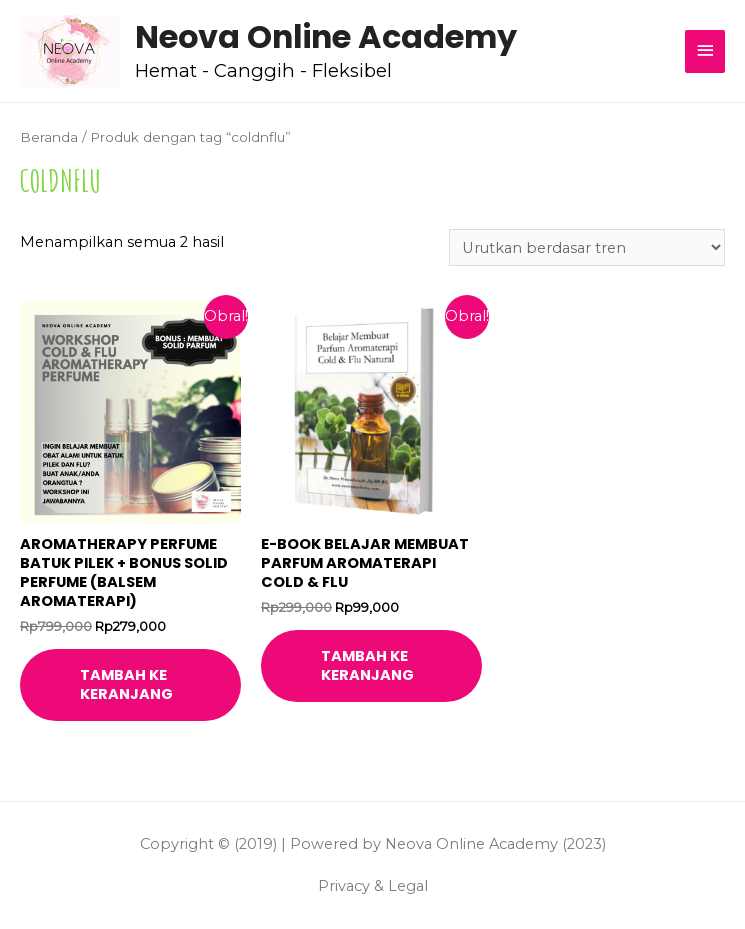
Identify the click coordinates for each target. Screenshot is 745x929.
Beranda (49, 137)
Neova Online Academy (326, 36)
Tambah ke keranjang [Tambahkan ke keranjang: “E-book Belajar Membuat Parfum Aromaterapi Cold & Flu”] (367, 665)
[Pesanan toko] (587, 247)
